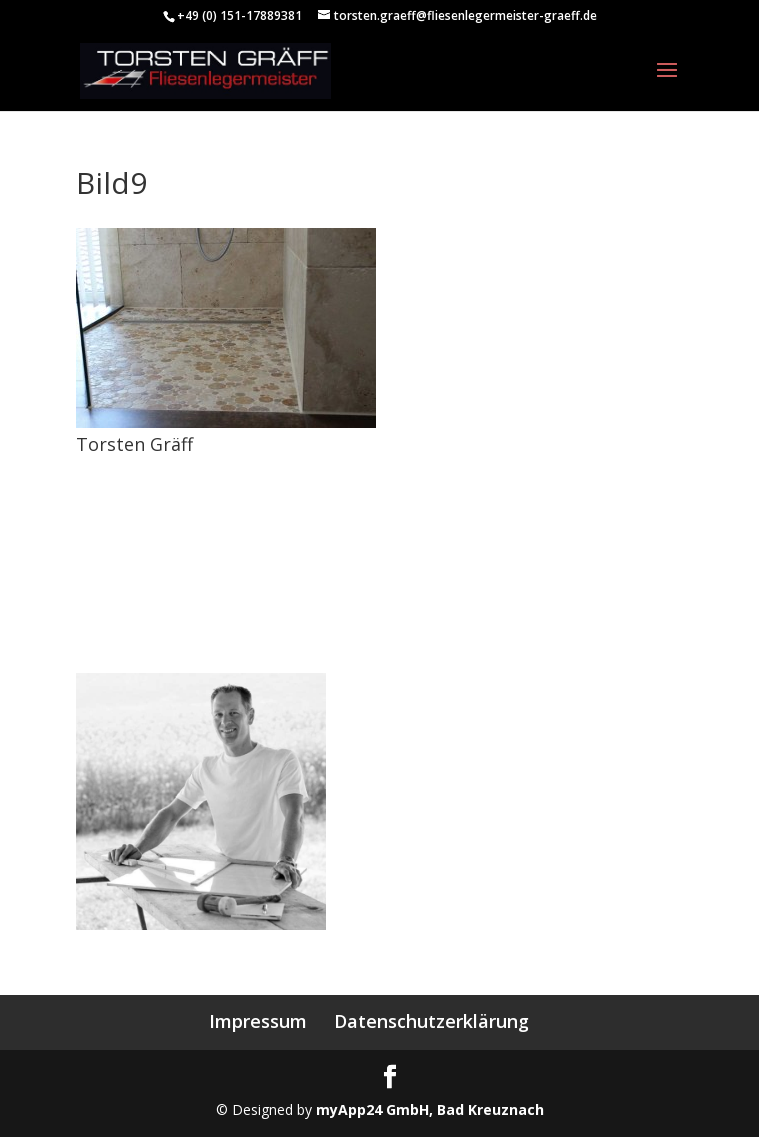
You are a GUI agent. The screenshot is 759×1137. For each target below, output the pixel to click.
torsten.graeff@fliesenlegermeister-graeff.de (219, 631)
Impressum (258, 1021)
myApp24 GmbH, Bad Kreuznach (430, 1109)
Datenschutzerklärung (431, 1021)
